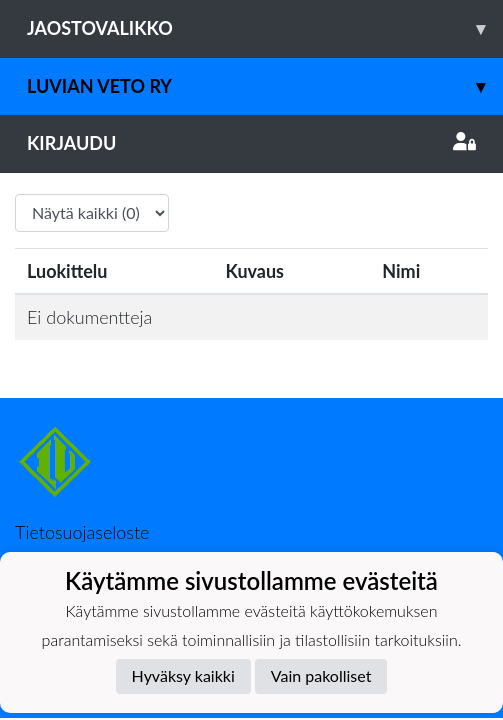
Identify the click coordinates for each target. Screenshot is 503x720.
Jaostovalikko (265, 28)
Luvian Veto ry (265, 86)
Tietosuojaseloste (82, 532)
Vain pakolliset (321, 675)
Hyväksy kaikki (183, 675)
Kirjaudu (251, 143)
